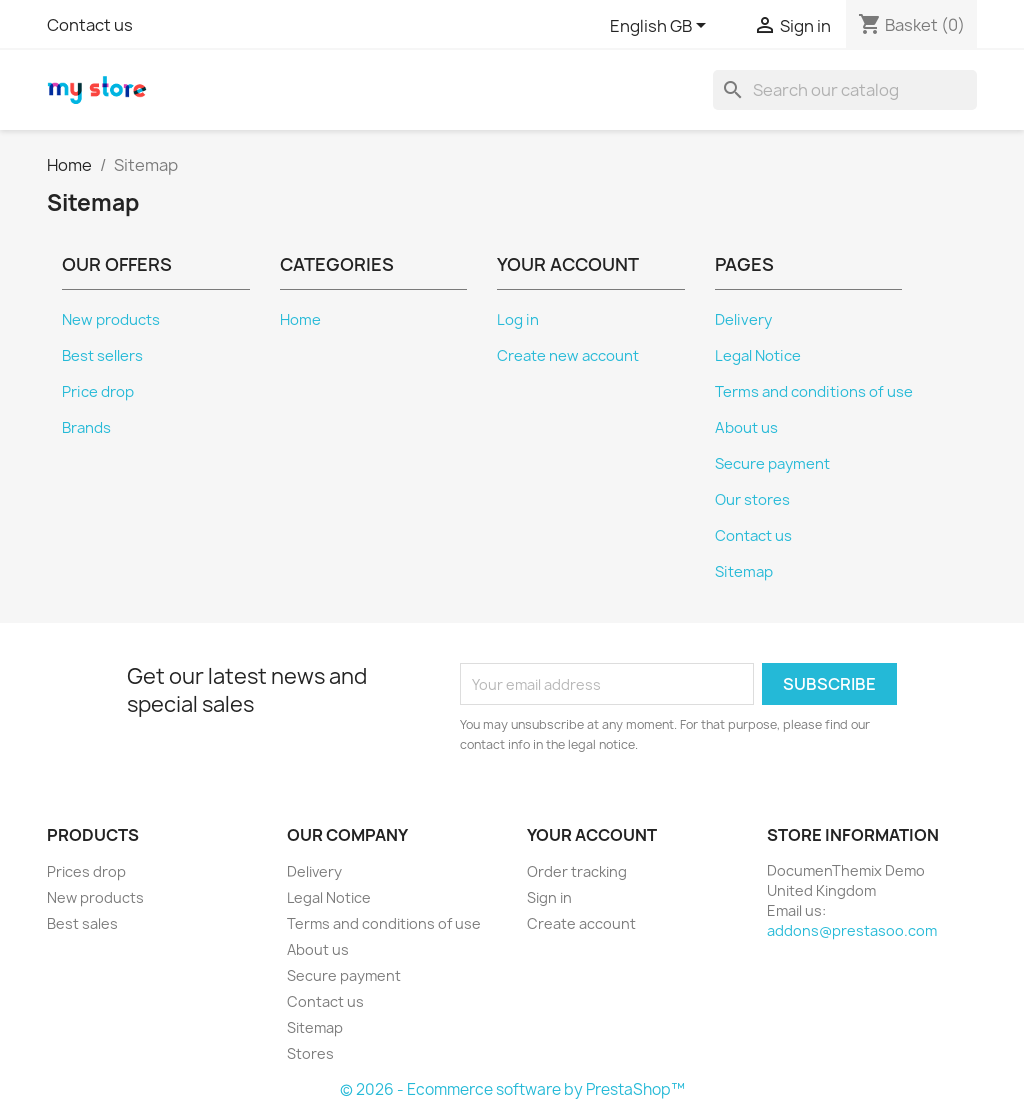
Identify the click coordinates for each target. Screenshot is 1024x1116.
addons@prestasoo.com (852, 930)
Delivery (743, 320)
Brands (86, 428)
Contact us (90, 25)
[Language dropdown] (661, 27)
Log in (518, 320)
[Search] (845, 90)
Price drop (98, 392)
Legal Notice (758, 356)
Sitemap (744, 572)
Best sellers (102, 356)
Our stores (752, 500)
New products (111, 320)
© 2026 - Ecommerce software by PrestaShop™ (512, 1089)
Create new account (568, 356)
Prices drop (86, 871)
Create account (581, 923)
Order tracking (577, 871)
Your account (592, 835)
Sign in (549, 897)
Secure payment (772, 464)
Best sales (82, 923)
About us (746, 428)
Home (300, 320)
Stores (310, 1053)
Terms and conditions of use (814, 392)
